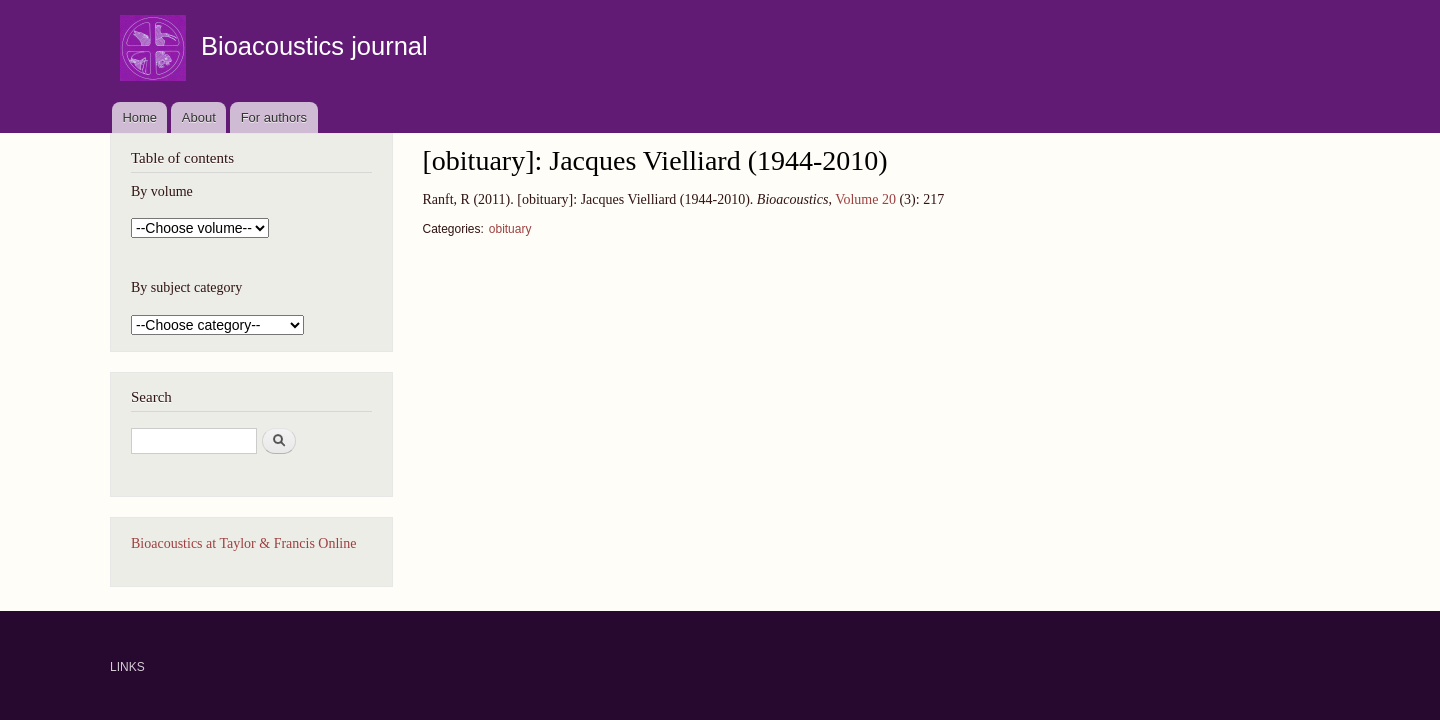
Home (139, 117)
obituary (510, 229)
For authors (274, 117)
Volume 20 (865, 199)
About (199, 117)
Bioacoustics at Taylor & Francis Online (243, 543)
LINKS (127, 667)
